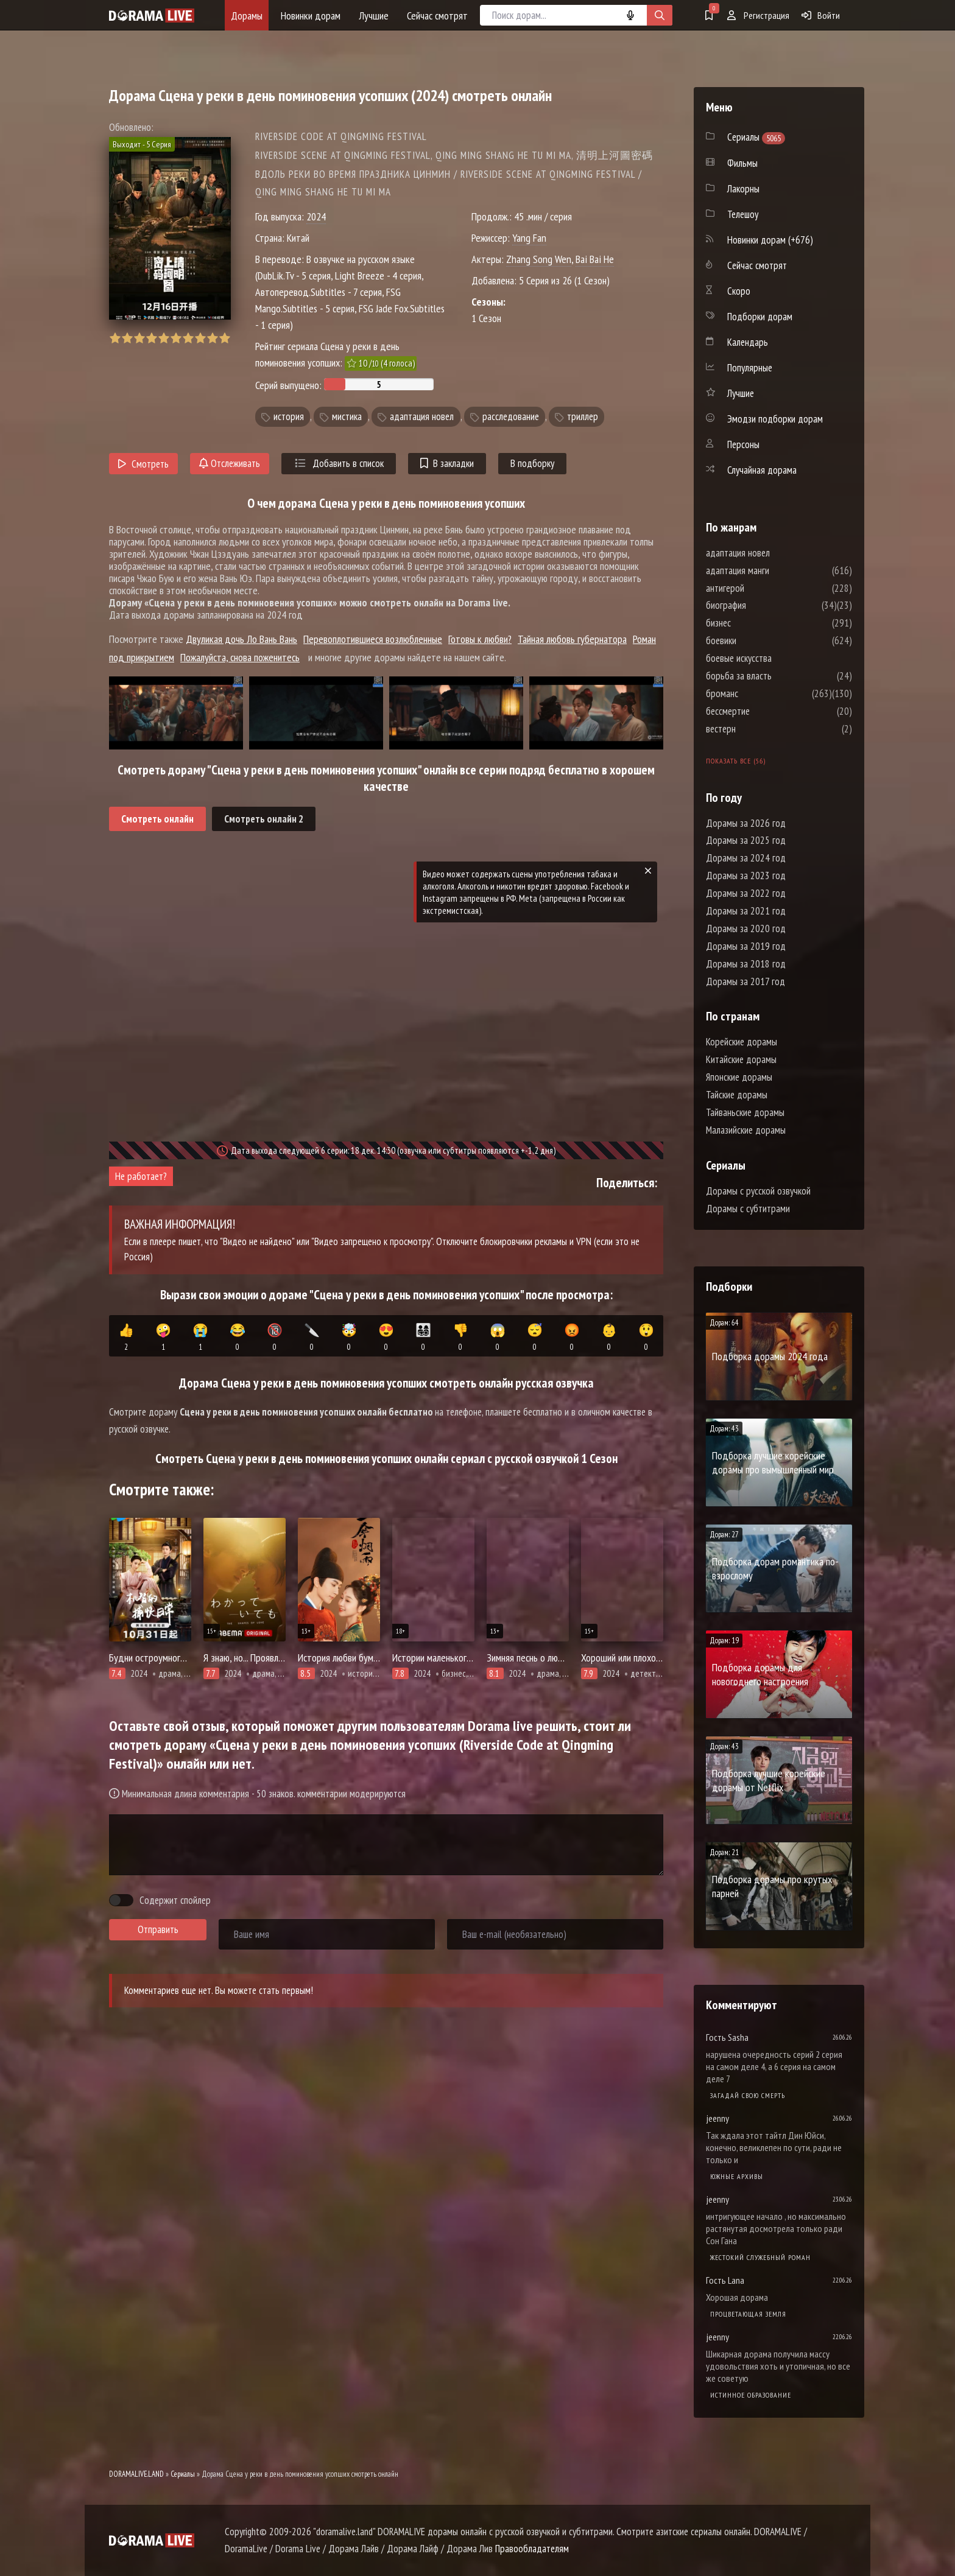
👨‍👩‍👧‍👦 (423, 1337)
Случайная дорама (762, 470)
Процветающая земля (748, 2313)
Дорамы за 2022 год (746, 893)
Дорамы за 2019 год (746, 946)
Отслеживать (229, 463)
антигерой (761, 588)
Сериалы (183, 2474)
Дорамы (247, 16)
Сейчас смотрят (437, 16)
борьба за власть (775, 676)
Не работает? (141, 1176)
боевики (757, 640)
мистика (347, 416)
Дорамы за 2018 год (746, 963)
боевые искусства (775, 658)
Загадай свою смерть (747, 2095)
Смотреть (143, 464)
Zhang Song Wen (538, 259)
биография (762, 605)
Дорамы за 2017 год (745, 981)
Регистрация (758, 15)
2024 (316, 216)
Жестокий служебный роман (760, 2257)
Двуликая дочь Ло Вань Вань (241, 639)
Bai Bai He (595, 259)
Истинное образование (750, 2394)
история (288, 416)
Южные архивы (736, 2176)
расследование (510, 416)
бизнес (755, 623)
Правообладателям (532, 2548)
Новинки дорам (310, 16)
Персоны (743, 444)
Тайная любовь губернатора (572, 639)
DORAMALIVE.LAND (136, 2474)
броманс (758, 693)
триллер (582, 416)
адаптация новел (422, 416)
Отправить (158, 1929)
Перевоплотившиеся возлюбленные (372, 639)
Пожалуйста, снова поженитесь (240, 657)
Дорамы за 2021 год (746, 911)
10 (224, 338)
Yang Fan (529, 238)
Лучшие (374, 16)
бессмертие (764, 711)
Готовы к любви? (480, 639)
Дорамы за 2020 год (746, 928)
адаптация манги (774, 570)
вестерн (757, 728)
